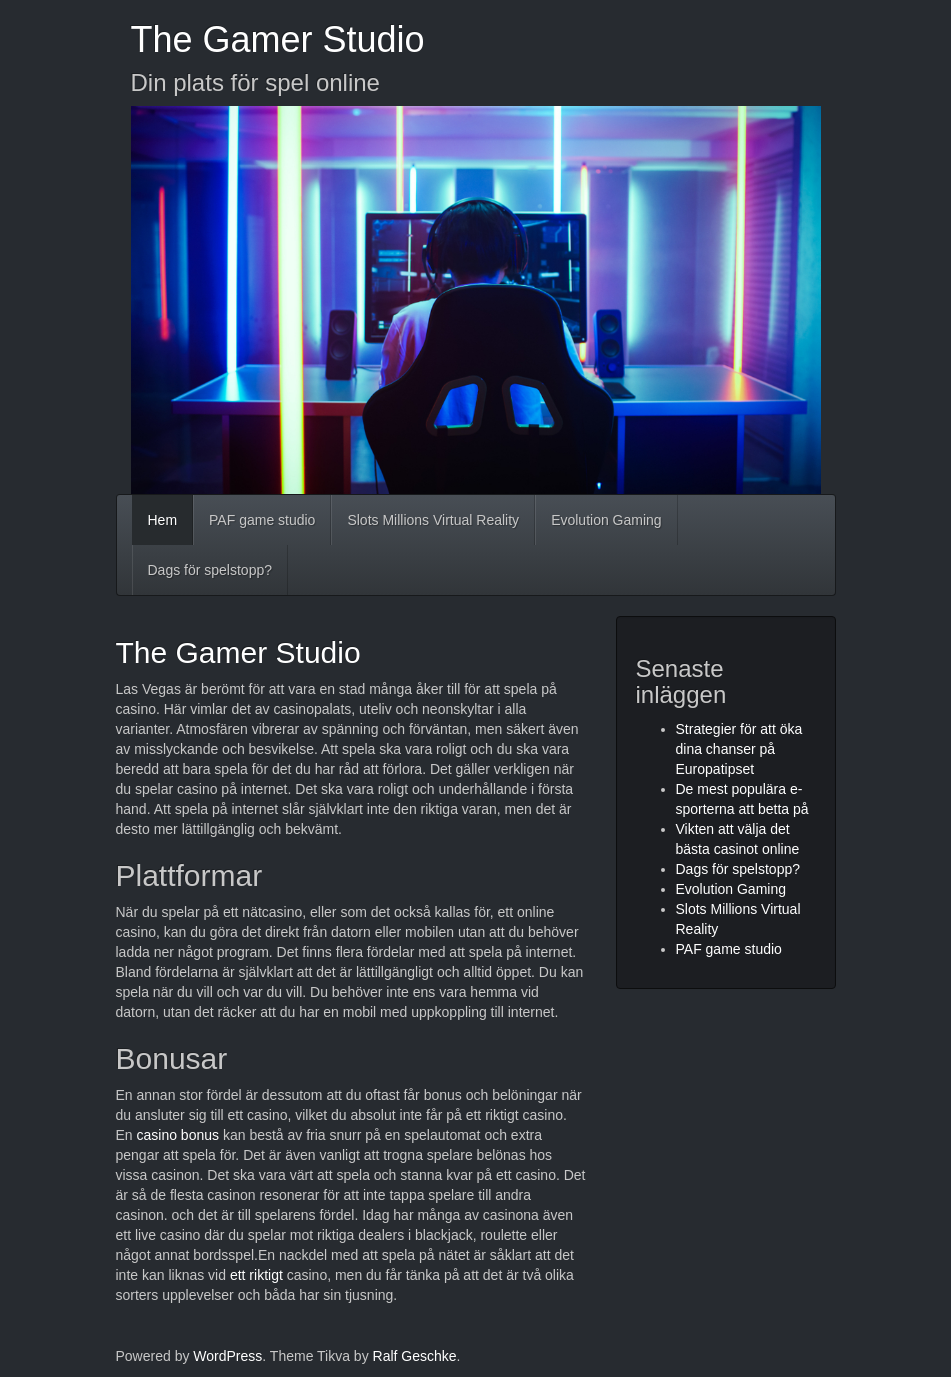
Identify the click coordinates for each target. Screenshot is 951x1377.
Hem (163, 520)
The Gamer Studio (278, 39)
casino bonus (178, 1135)
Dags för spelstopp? (210, 570)
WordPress (227, 1356)
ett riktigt (256, 1275)
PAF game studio (262, 520)
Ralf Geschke (415, 1356)
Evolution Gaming (606, 520)
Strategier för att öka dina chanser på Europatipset (739, 749)
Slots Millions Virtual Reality (433, 520)
